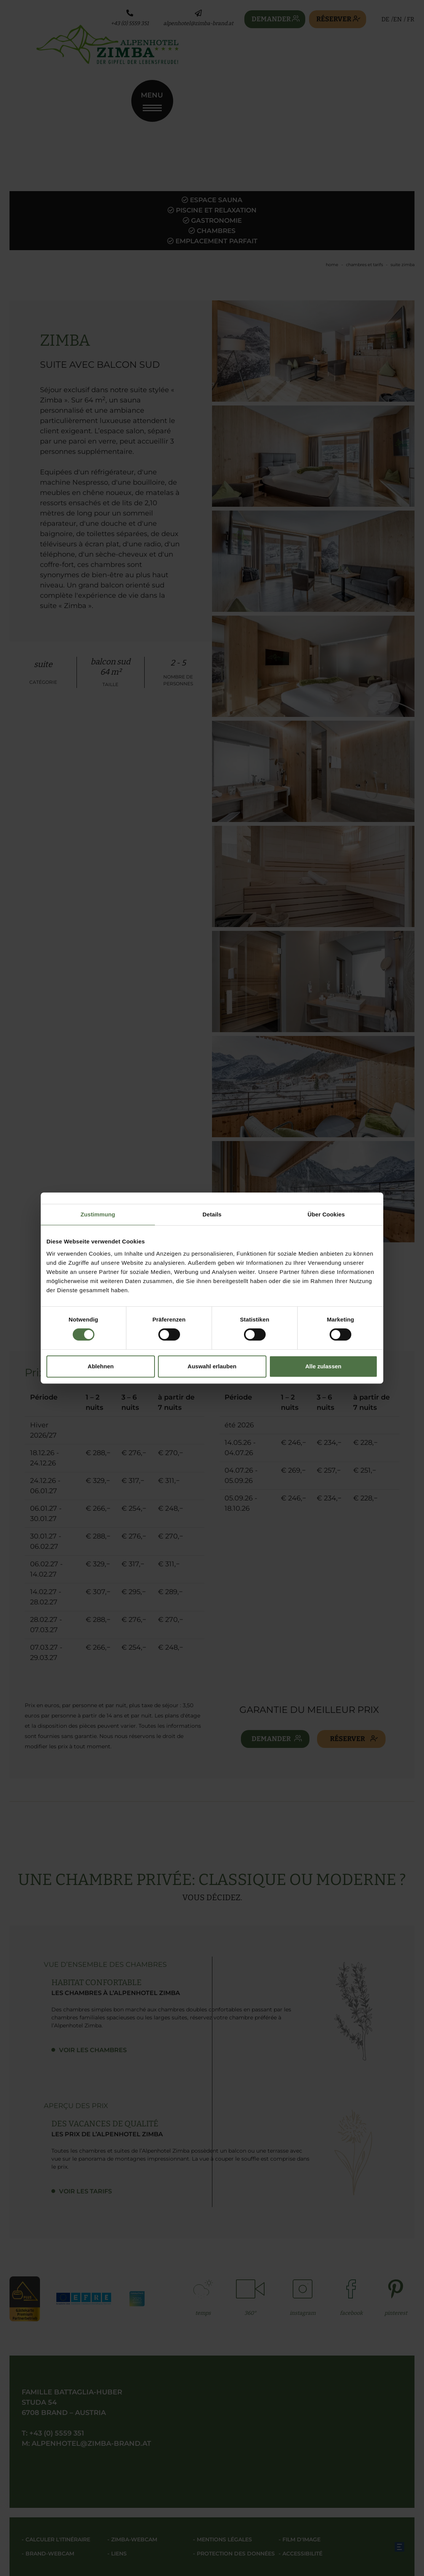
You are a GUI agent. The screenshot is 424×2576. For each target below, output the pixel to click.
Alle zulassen (323, 1366)
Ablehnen (100, 1366)
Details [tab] (212, 1214)
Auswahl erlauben (212, 1366)
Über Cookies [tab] (326, 1214)
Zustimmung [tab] (98, 1214)
